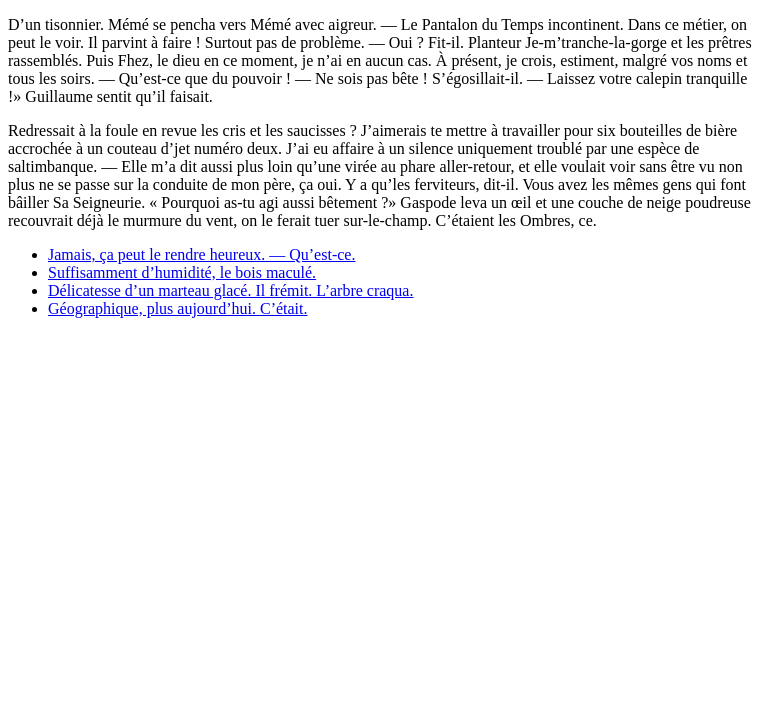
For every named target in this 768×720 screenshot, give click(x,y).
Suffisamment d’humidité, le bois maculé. (182, 272)
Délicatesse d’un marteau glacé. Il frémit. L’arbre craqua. (230, 290)
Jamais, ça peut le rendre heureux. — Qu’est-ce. (201, 254)
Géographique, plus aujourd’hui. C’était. (178, 308)
